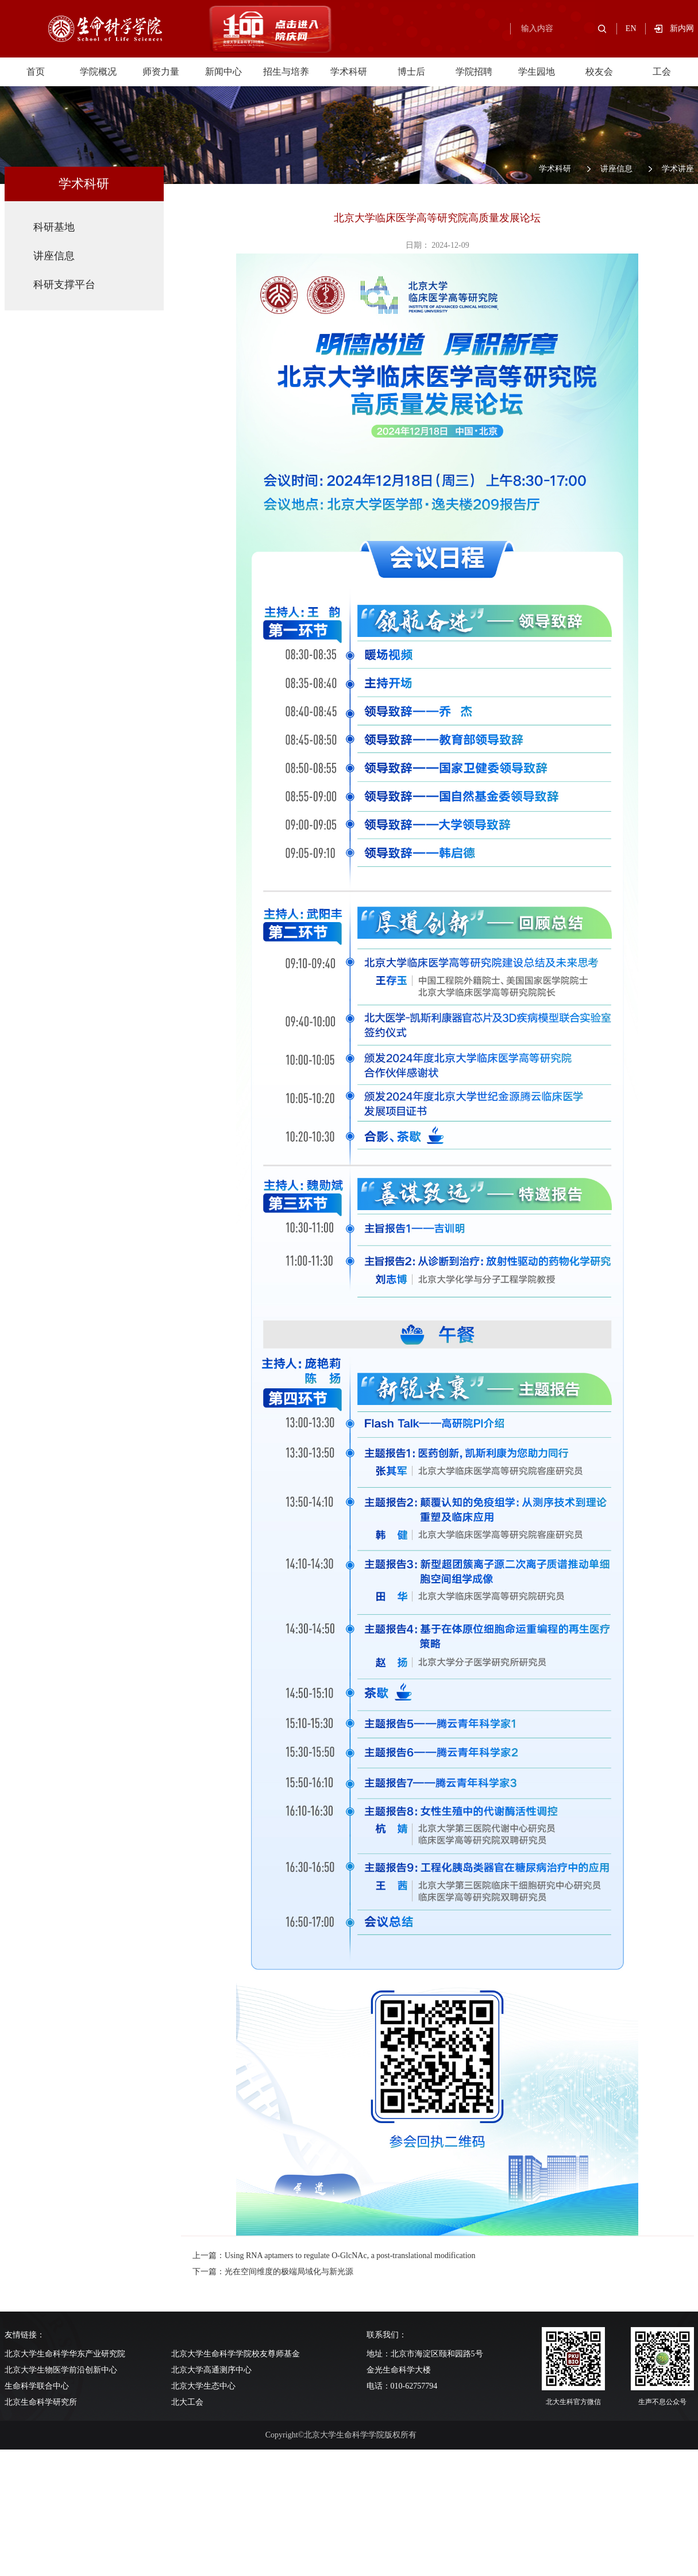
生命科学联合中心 (37, 2386)
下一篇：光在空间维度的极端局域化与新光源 (272, 2271)
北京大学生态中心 (203, 2386)
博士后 (411, 71)
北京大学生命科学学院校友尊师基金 (235, 2354)
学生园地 (536, 71)
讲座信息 (616, 168)
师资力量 (160, 71)
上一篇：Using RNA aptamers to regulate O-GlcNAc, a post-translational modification (334, 2255)
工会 (662, 71)
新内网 (682, 28)
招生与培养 (286, 71)
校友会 (599, 71)
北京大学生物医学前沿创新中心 (61, 2370)
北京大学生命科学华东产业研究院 (65, 2354)
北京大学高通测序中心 (211, 2370)
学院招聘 (474, 71)
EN (631, 28)
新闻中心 (223, 71)
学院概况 (98, 71)
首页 (35, 71)
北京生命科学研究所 (41, 2402)
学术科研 (348, 71)
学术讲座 (678, 168)
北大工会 (187, 2402)
